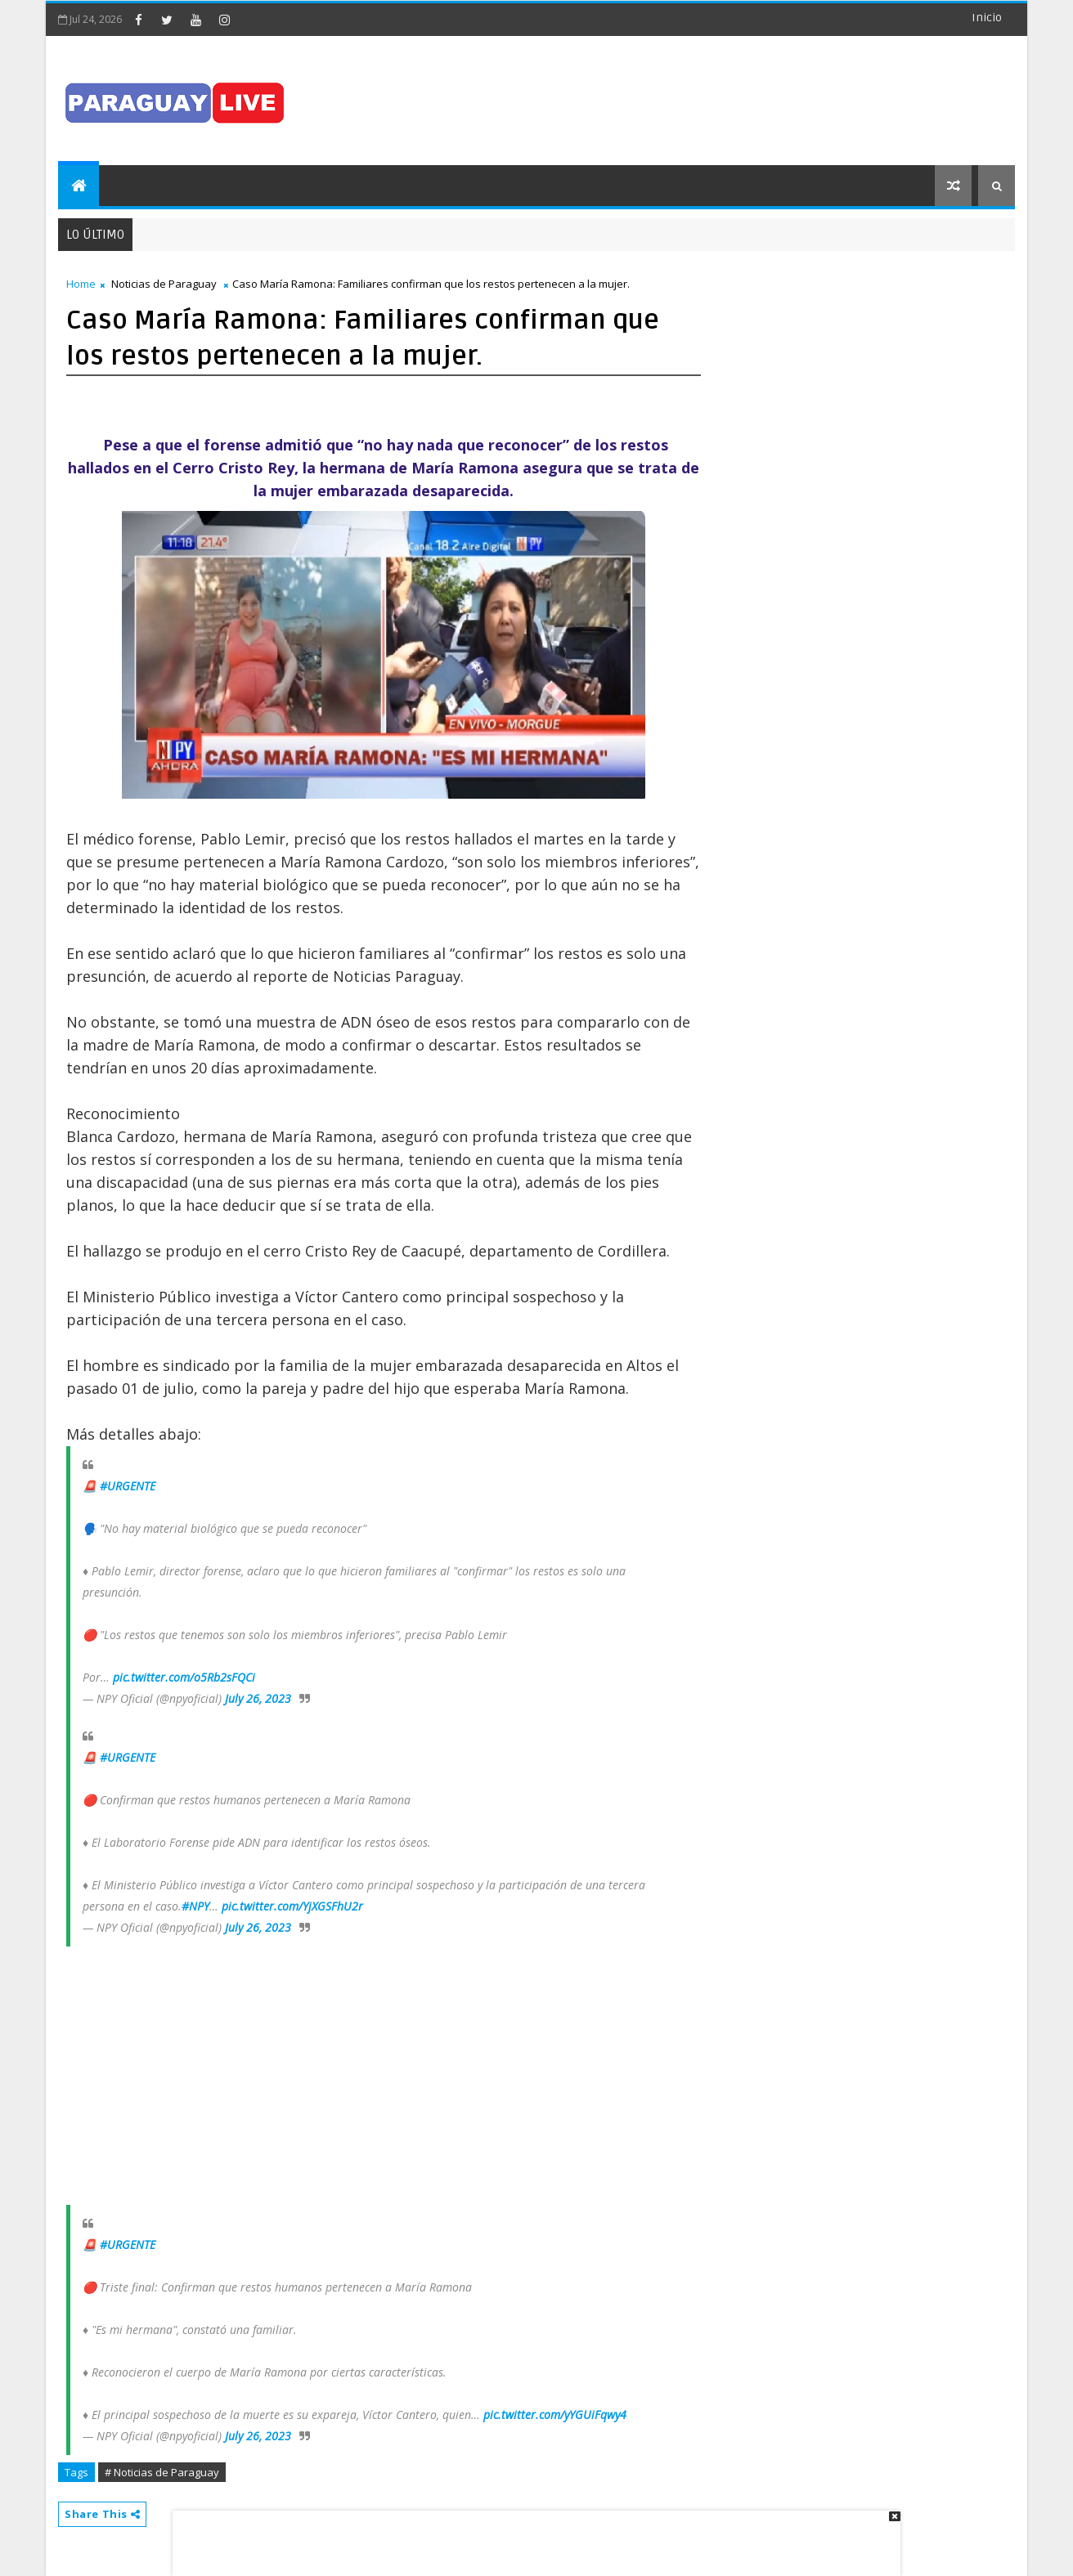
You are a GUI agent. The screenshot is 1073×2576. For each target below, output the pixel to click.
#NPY (195, 1906)
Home (81, 283)
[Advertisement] (530, 2535)
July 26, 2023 (258, 1698)
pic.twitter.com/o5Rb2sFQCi (184, 1677)
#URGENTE (127, 1486)
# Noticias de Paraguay (162, 2472)
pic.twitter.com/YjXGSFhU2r (292, 1906)
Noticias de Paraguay (164, 283)
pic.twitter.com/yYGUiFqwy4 (554, 2414)
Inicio (987, 18)
